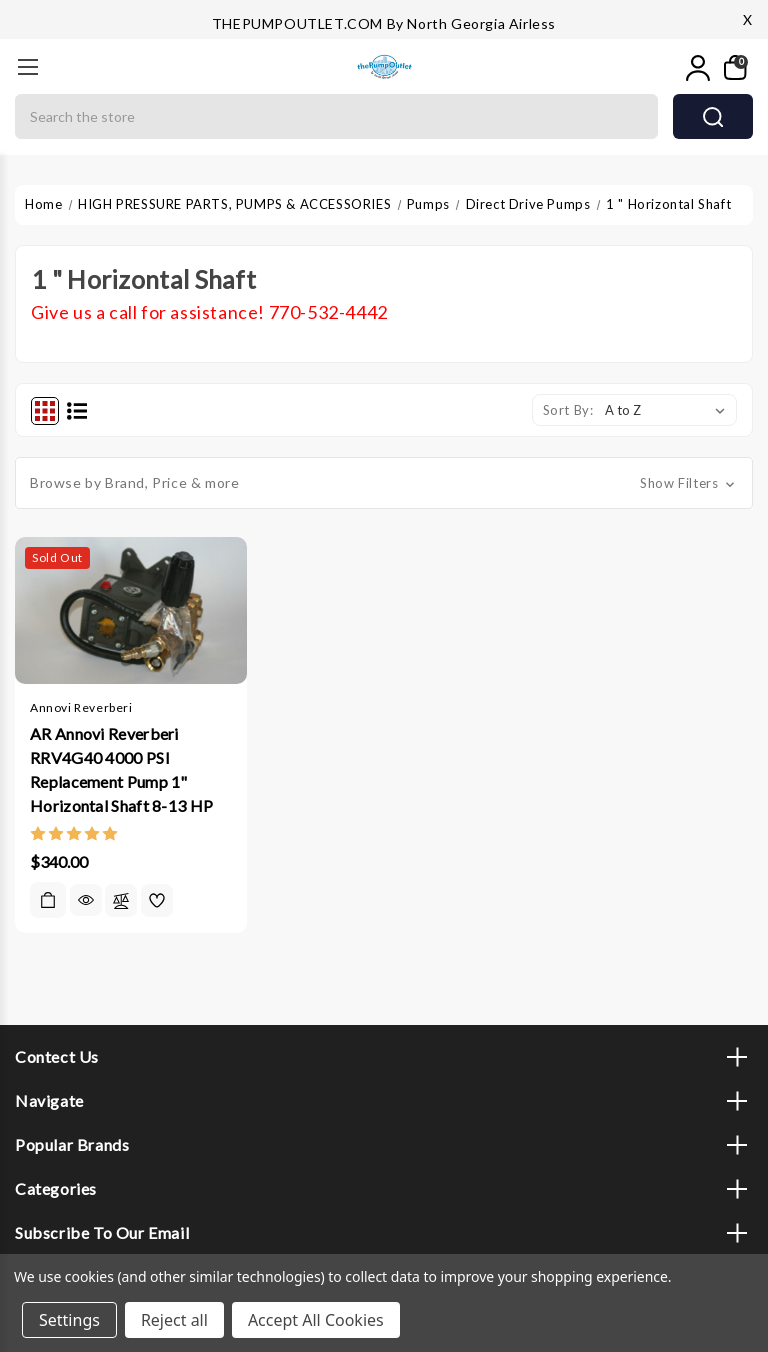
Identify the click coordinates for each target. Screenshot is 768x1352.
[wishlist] (157, 900)
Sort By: (568, 410)
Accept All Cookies (316, 1320)
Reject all (174, 1320)
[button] (384, 483)
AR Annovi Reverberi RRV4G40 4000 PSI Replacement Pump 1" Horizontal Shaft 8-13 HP (121, 769)
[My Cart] (733, 68)
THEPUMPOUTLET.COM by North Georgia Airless (384, 23)
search (713, 117)
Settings (69, 1320)
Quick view (86, 900)
